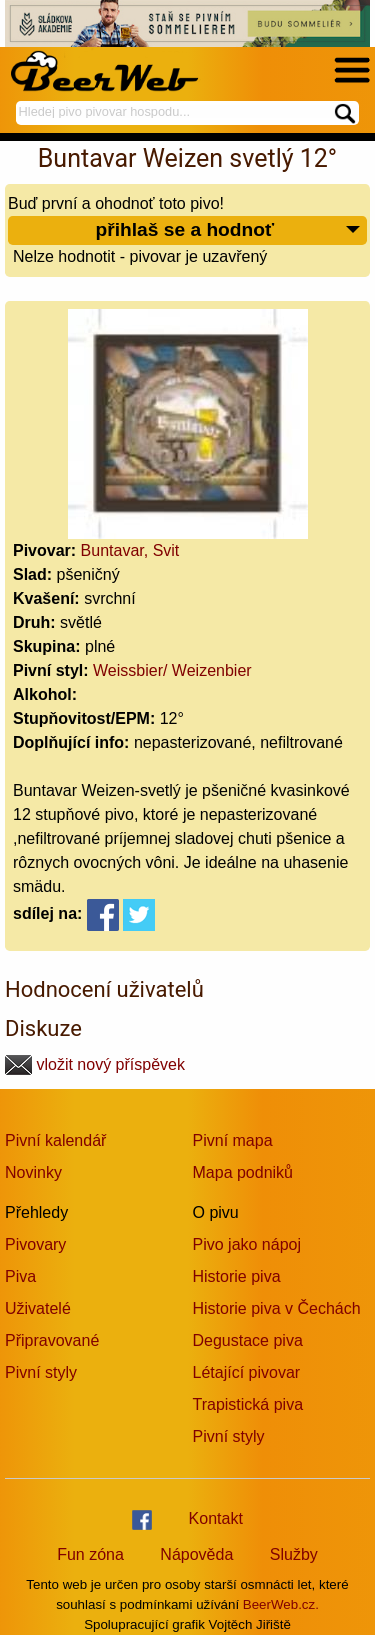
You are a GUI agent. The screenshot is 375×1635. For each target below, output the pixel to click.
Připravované (52, 1340)
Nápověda (196, 1554)
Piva (20, 1276)
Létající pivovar (247, 1372)
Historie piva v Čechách (277, 1308)
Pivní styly (41, 1372)
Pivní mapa (233, 1140)
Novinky (33, 1172)
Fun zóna (90, 1554)
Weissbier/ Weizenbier (172, 670)
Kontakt (216, 1518)
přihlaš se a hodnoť (228, 230)
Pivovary (35, 1244)
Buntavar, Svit (130, 550)
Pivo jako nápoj (247, 1244)
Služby (294, 1554)
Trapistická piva (248, 1404)
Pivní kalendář (55, 1140)
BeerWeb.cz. (281, 1604)
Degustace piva (248, 1340)
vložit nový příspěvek (95, 1064)
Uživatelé (38, 1308)
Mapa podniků (243, 1172)
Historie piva (237, 1276)
